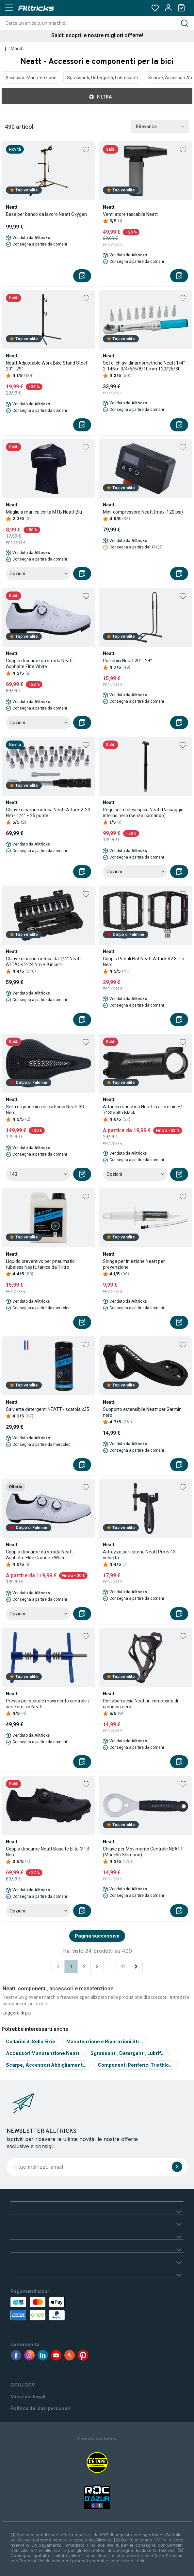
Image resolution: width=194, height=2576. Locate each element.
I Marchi (16, 48)
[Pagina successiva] (136, 1966)
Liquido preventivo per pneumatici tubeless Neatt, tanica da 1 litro (40, 1264)
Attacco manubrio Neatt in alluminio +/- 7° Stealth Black (143, 1109)
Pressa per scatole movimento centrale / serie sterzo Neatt (48, 1703)
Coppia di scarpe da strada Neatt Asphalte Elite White (39, 663)
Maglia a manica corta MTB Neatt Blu (44, 512)
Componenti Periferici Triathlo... (135, 2065)
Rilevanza (160, 127)
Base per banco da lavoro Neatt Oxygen (46, 214)
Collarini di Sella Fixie (30, 2041)
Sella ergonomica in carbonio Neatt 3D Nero (45, 1109)
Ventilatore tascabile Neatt (130, 214)
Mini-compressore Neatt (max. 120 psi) (143, 512)
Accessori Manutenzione (31, 77)
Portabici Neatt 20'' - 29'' (127, 660)
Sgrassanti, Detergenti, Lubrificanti (102, 77)
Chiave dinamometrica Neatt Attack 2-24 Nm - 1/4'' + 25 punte (48, 812)
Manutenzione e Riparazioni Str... (104, 2041)
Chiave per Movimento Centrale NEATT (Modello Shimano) (143, 1851)
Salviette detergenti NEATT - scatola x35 (47, 1409)
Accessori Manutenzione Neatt (42, 2053)
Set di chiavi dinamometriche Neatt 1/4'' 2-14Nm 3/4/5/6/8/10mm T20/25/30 (144, 365)
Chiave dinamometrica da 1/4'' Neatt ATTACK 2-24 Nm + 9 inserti (43, 961)
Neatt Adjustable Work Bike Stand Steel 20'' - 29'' (46, 365)
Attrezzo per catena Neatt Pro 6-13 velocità (139, 1554)
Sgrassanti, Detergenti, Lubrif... (127, 2053)
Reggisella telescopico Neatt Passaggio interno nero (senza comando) (143, 812)
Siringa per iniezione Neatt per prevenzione (134, 1264)
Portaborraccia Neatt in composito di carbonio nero (140, 1703)
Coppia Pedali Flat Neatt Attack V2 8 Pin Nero (143, 961)
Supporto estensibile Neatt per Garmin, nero (143, 1412)
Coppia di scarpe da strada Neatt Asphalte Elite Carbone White (39, 1554)
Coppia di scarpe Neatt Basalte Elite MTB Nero (47, 1851)
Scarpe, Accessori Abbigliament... (46, 2065)
